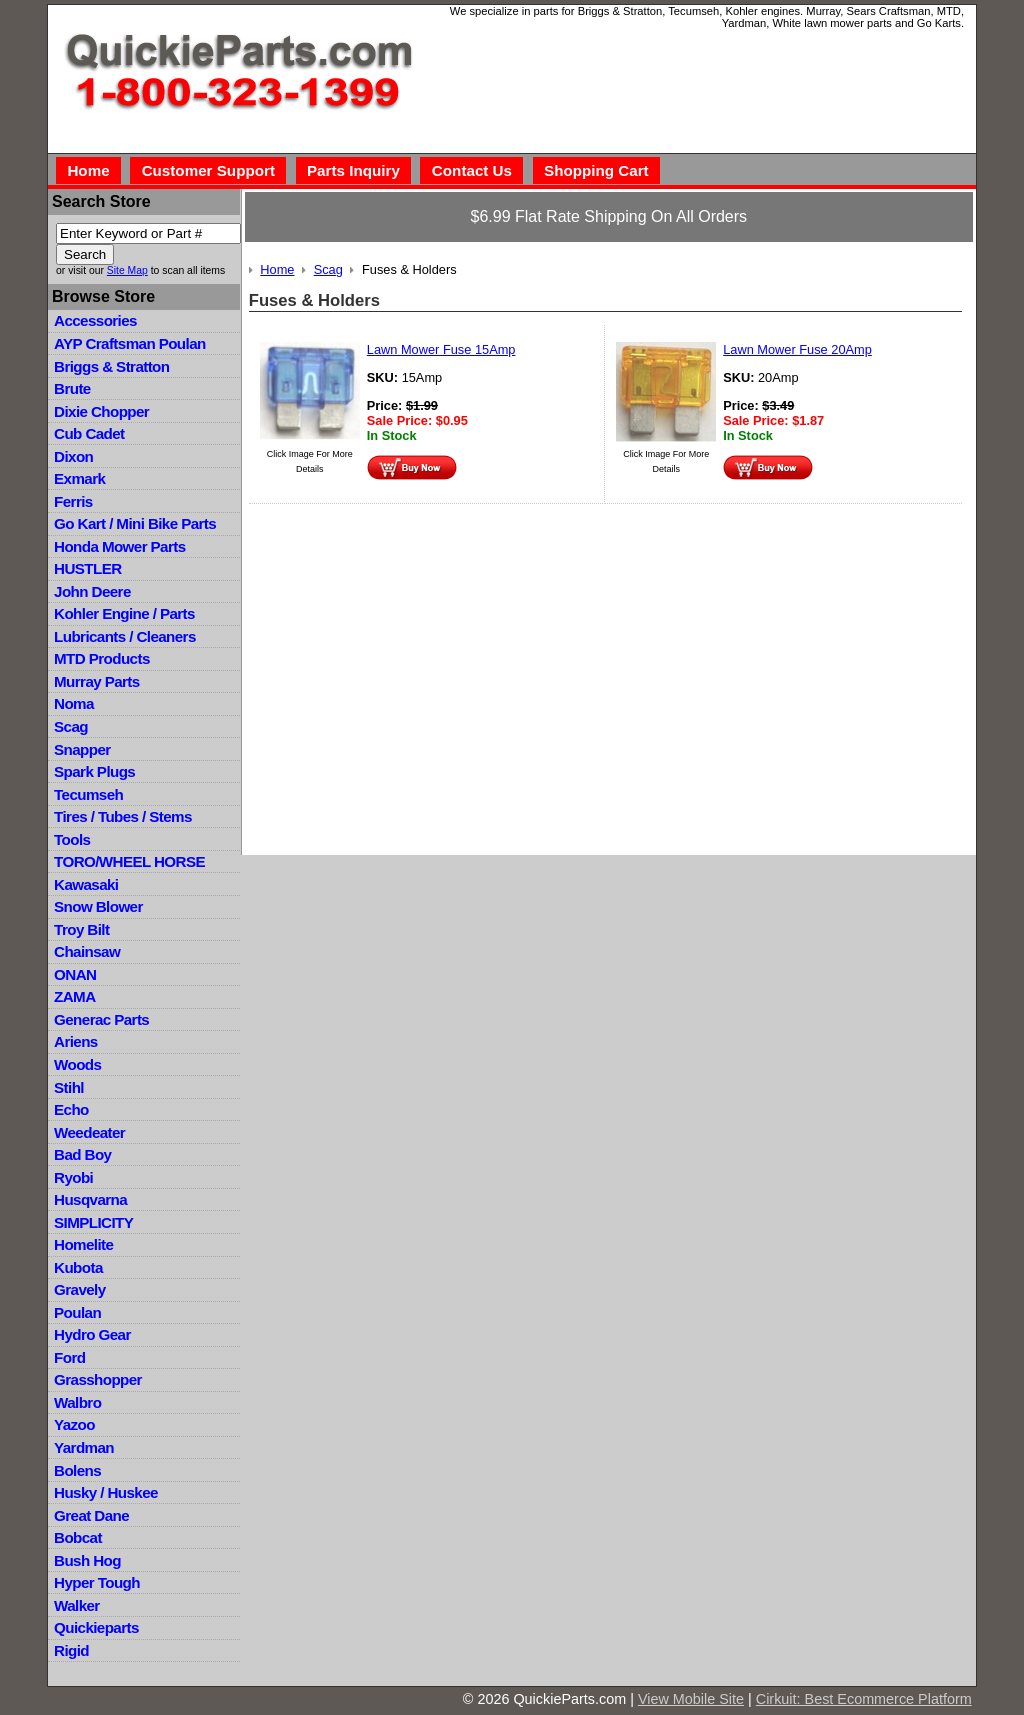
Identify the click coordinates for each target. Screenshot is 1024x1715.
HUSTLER (87, 568)
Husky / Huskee (106, 1492)
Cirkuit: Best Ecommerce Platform (864, 1699)
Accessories (95, 320)
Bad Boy (82, 1154)
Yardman (84, 1447)
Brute (72, 388)
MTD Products (102, 658)
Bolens (77, 1470)
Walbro (77, 1402)
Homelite (83, 1244)
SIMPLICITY (93, 1222)
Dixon (73, 456)
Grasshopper (98, 1379)
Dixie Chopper (101, 411)
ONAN (75, 974)
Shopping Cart (596, 170)
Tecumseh (88, 794)
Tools (72, 839)
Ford (69, 1357)
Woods (77, 1064)
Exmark (79, 478)
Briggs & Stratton (111, 366)
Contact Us (472, 170)
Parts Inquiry (353, 170)
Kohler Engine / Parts (124, 613)
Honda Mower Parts (119, 546)
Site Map (127, 270)
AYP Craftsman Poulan (130, 343)
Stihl (69, 1087)
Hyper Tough (97, 1582)
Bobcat (78, 1537)
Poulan (77, 1312)
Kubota (78, 1267)
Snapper (82, 749)
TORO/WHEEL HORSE (129, 861)
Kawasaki (86, 884)
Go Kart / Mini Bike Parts (135, 523)
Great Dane (91, 1515)
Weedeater (89, 1132)
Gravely (79, 1289)
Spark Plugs (94, 771)
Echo (71, 1109)
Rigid (71, 1650)
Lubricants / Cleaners (125, 636)
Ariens (76, 1041)
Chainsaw (87, 951)
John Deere (92, 591)
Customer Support (208, 170)
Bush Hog (87, 1560)
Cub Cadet (89, 433)
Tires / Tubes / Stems (123, 816)
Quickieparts (96, 1627)
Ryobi (73, 1177)
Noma (74, 703)
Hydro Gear (92, 1334)
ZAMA (74, 996)
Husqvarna (90, 1199)
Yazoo (74, 1424)
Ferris (73, 501)
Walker (77, 1605)
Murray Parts (97, 681)
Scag (71, 726)
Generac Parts (101, 1019)
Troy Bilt (81, 929)
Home (88, 170)
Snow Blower (98, 906)
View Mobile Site (691, 1699)
